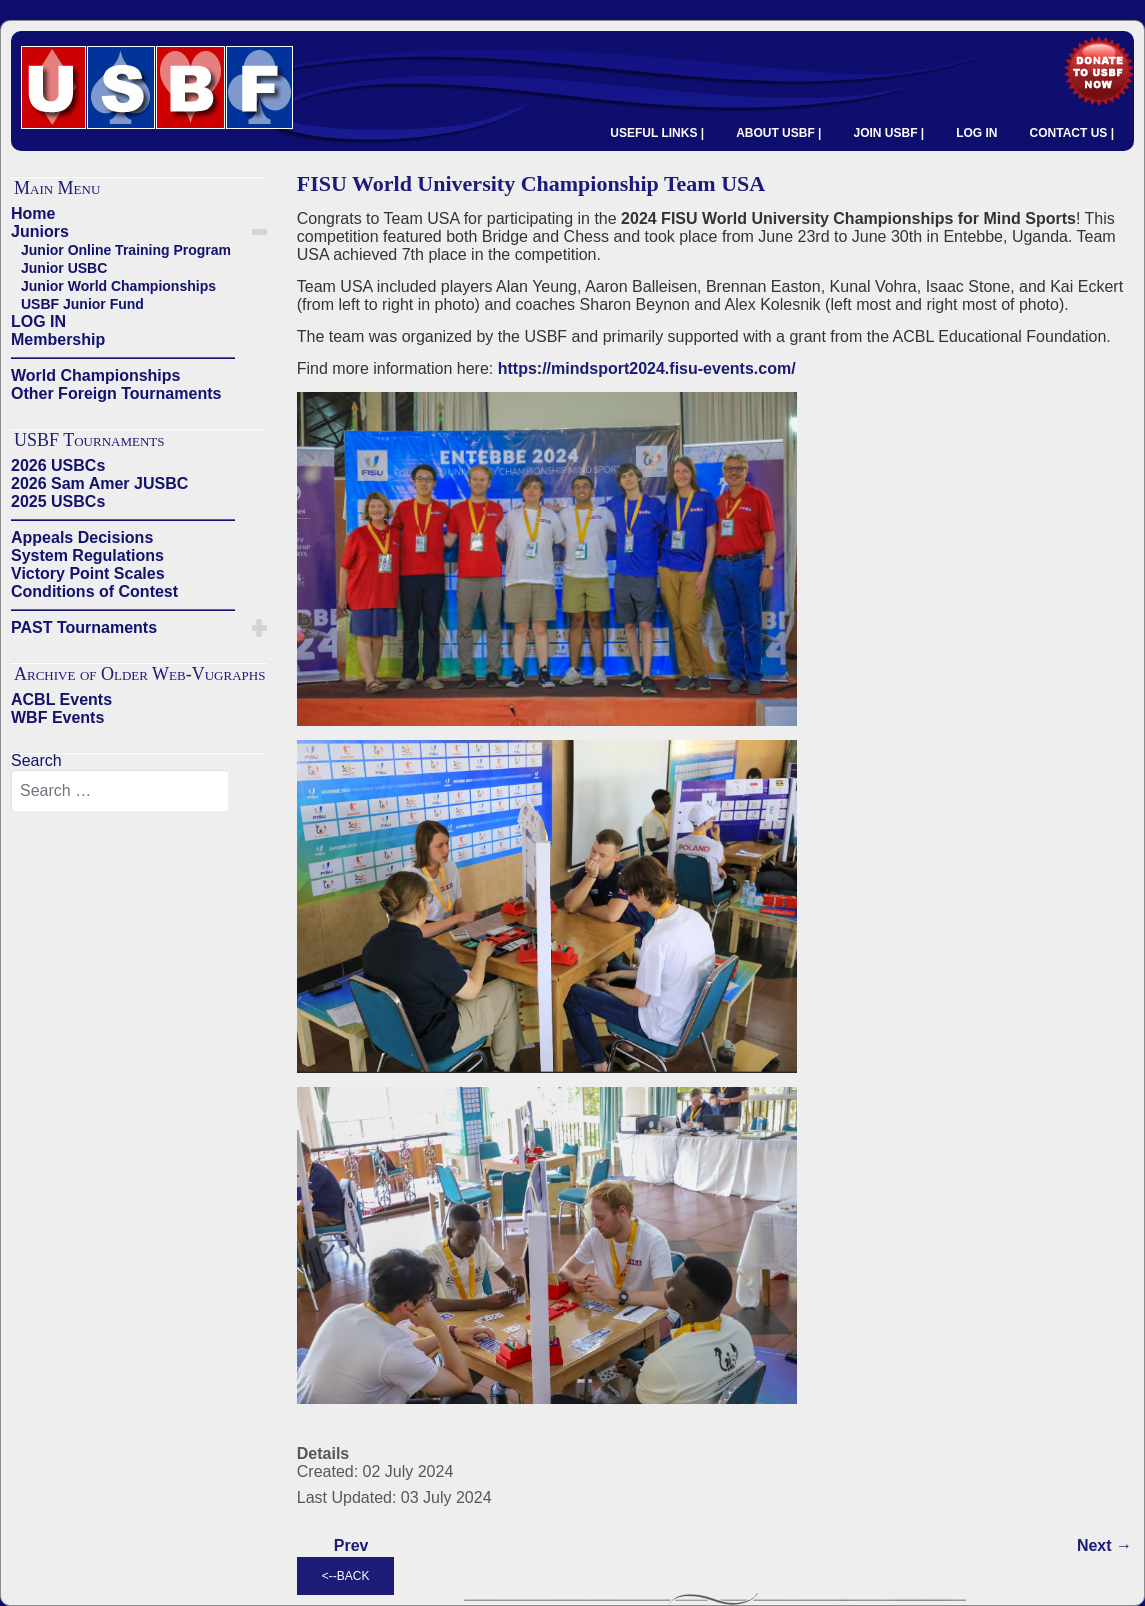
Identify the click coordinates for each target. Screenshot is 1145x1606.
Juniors (40, 231)
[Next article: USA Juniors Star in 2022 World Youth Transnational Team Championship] (1104, 1546)
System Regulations (87, 555)
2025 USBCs (58, 501)
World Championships (95, 375)
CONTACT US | (1072, 133)
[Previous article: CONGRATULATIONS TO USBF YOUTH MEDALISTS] (351, 1546)
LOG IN (976, 133)
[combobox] (120, 791)
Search (36, 760)
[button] (259, 232)
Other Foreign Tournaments (116, 393)
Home (33, 213)
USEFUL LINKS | (657, 133)
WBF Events (57, 717)
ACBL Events (61, 699)
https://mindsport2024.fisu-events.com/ (647, 368)
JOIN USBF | (888, 133)
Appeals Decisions (82, 537)
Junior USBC (64, 268)
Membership (58, 339)
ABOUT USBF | (778, 133)
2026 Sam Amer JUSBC (99, 483)
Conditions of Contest (94, 591)
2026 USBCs (58, 465)
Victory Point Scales (88, 573)
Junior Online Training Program (126, 250)
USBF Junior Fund (82, 304)
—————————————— (123, 357)
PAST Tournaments (84, 627)
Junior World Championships (118, 286)
